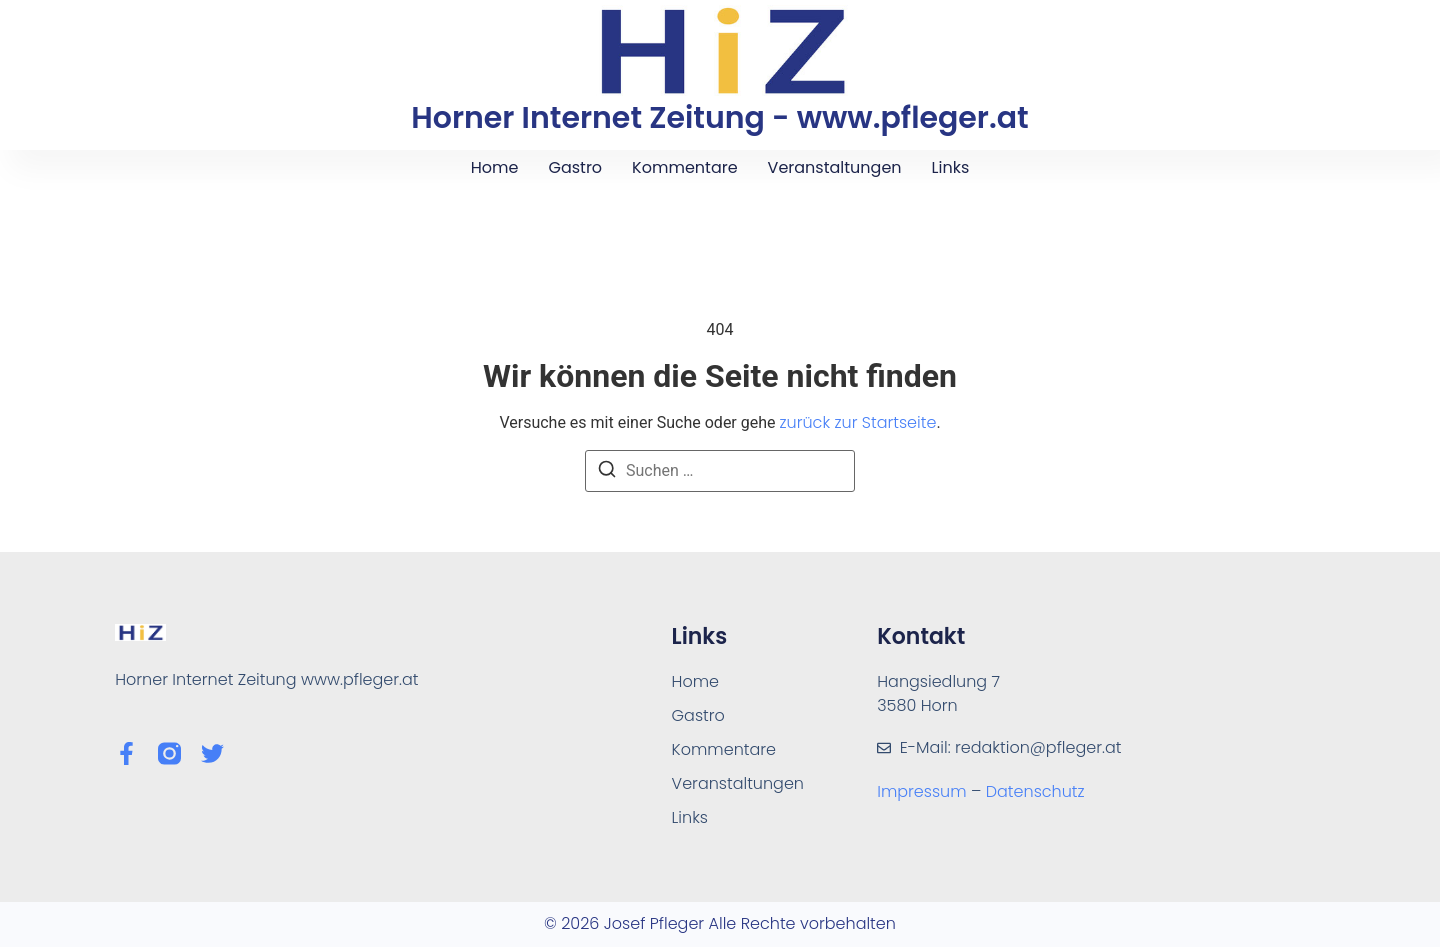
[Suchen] (607, 472)
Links (951, 167)
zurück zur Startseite (857, 422)
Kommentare (684, 167)
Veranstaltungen (835, 167)
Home (495, 167)
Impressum (924, 791)
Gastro (575, 167)
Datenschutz (1035, 791)
